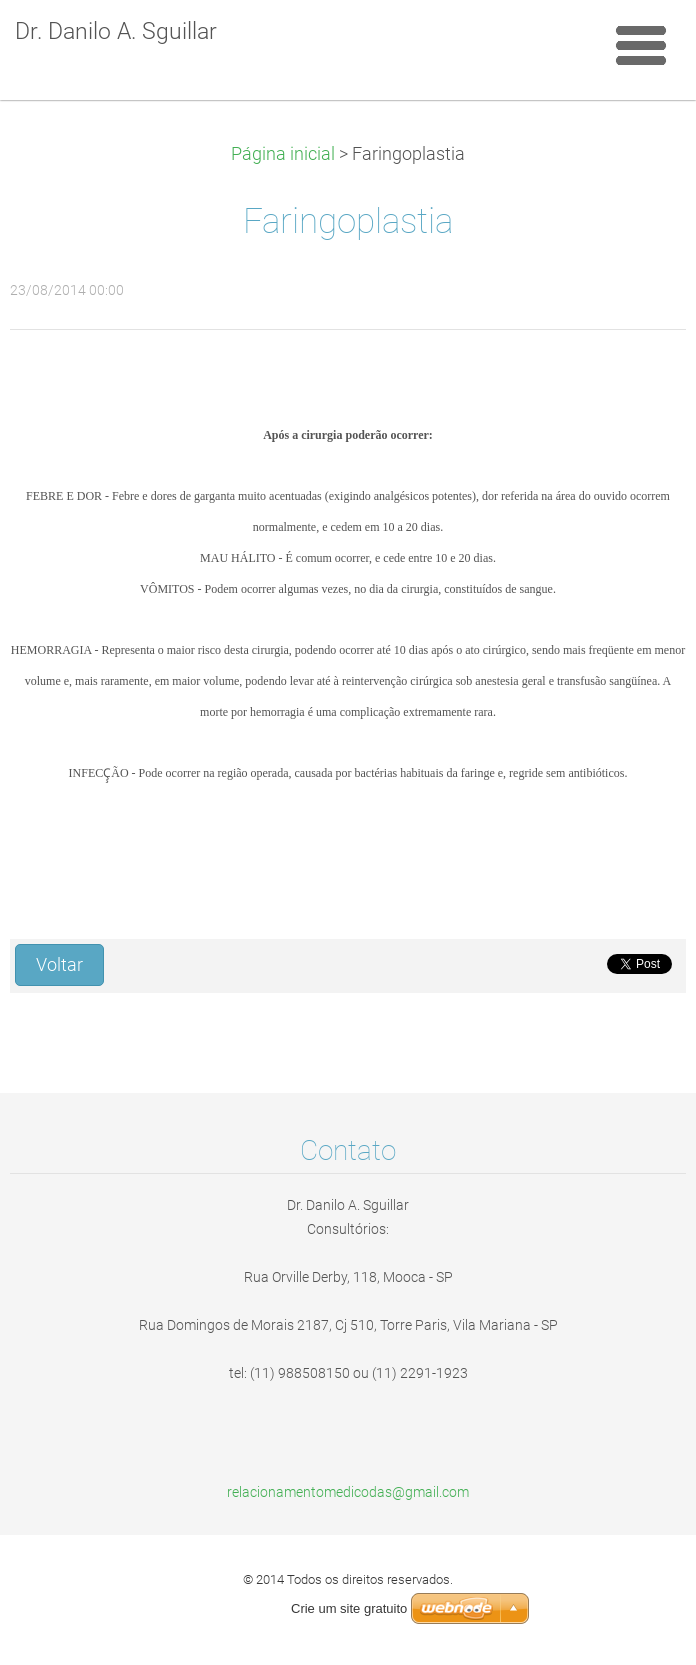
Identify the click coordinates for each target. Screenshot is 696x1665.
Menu (641, 45)
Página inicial (283, 154)
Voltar (59, 965)
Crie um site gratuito (349, 1608)
